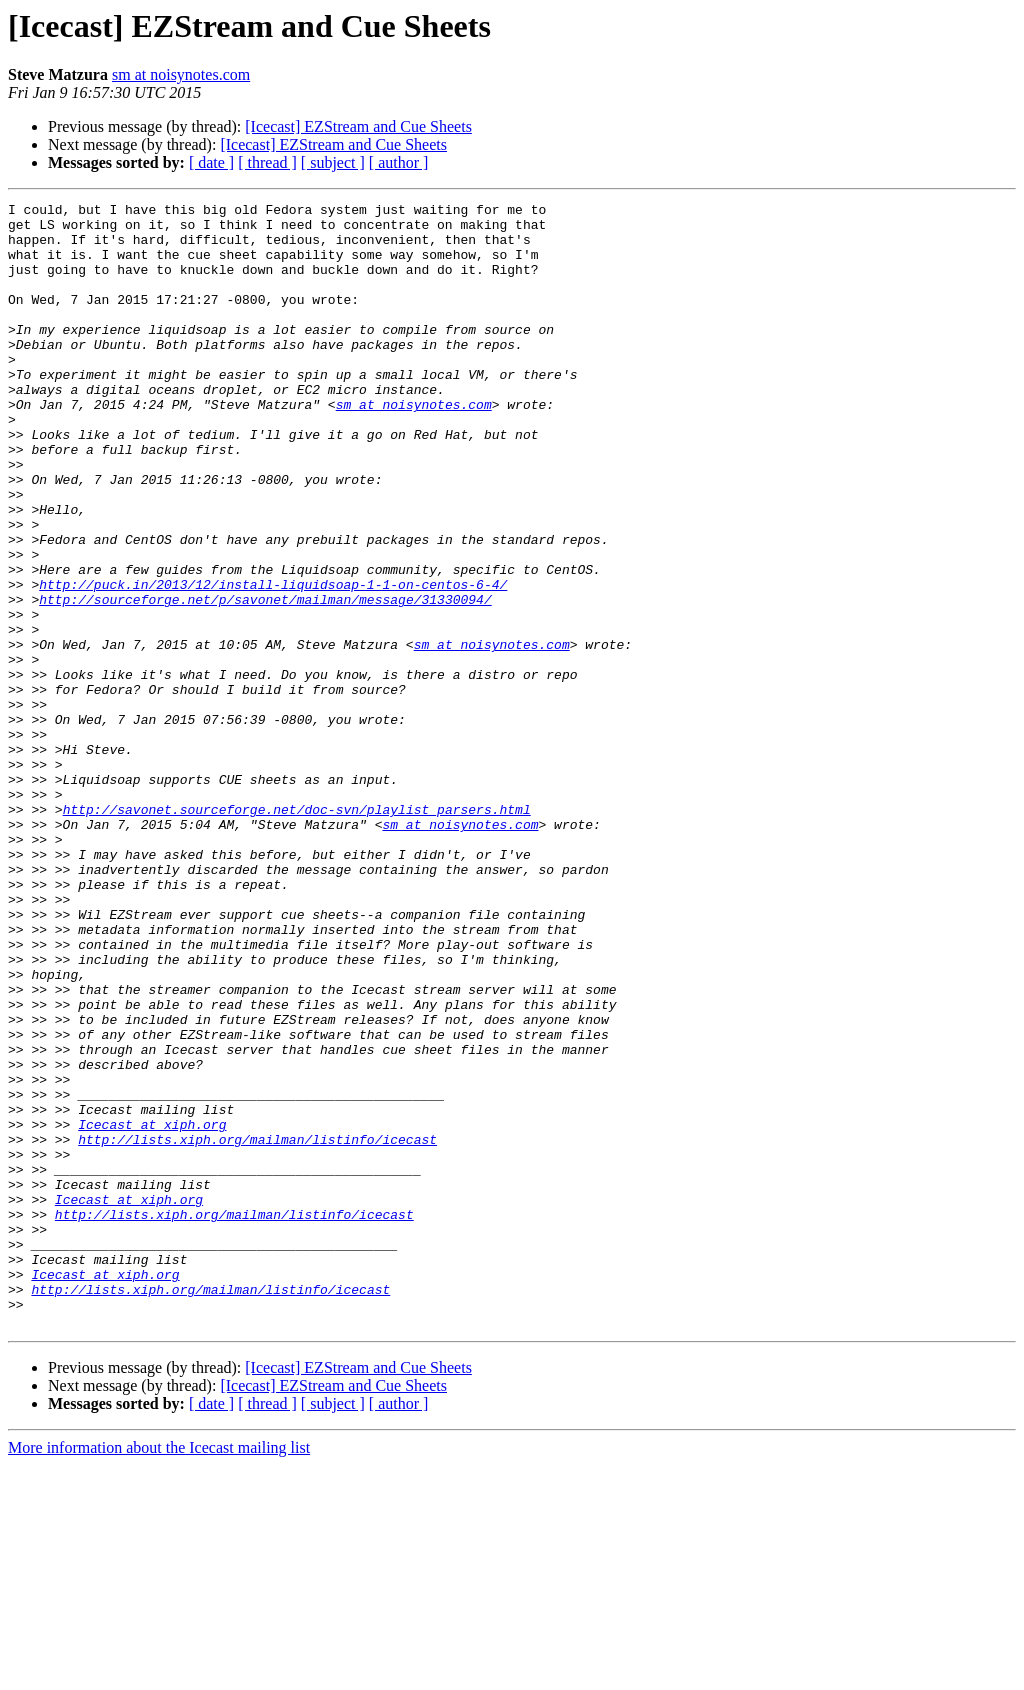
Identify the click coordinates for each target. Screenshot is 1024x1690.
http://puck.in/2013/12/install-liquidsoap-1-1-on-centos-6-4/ (273, 662)
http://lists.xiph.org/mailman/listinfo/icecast (257, 1328)
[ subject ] (333, 162)
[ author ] (399, 162)
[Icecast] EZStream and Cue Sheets (358, 126)
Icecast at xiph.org (152, 1310)
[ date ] (211, 162)
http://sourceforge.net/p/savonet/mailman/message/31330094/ (265, 680)
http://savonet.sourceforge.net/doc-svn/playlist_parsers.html (297, 932)
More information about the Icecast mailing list (159, 1672)
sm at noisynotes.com (181, 74)
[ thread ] (267, 162)
